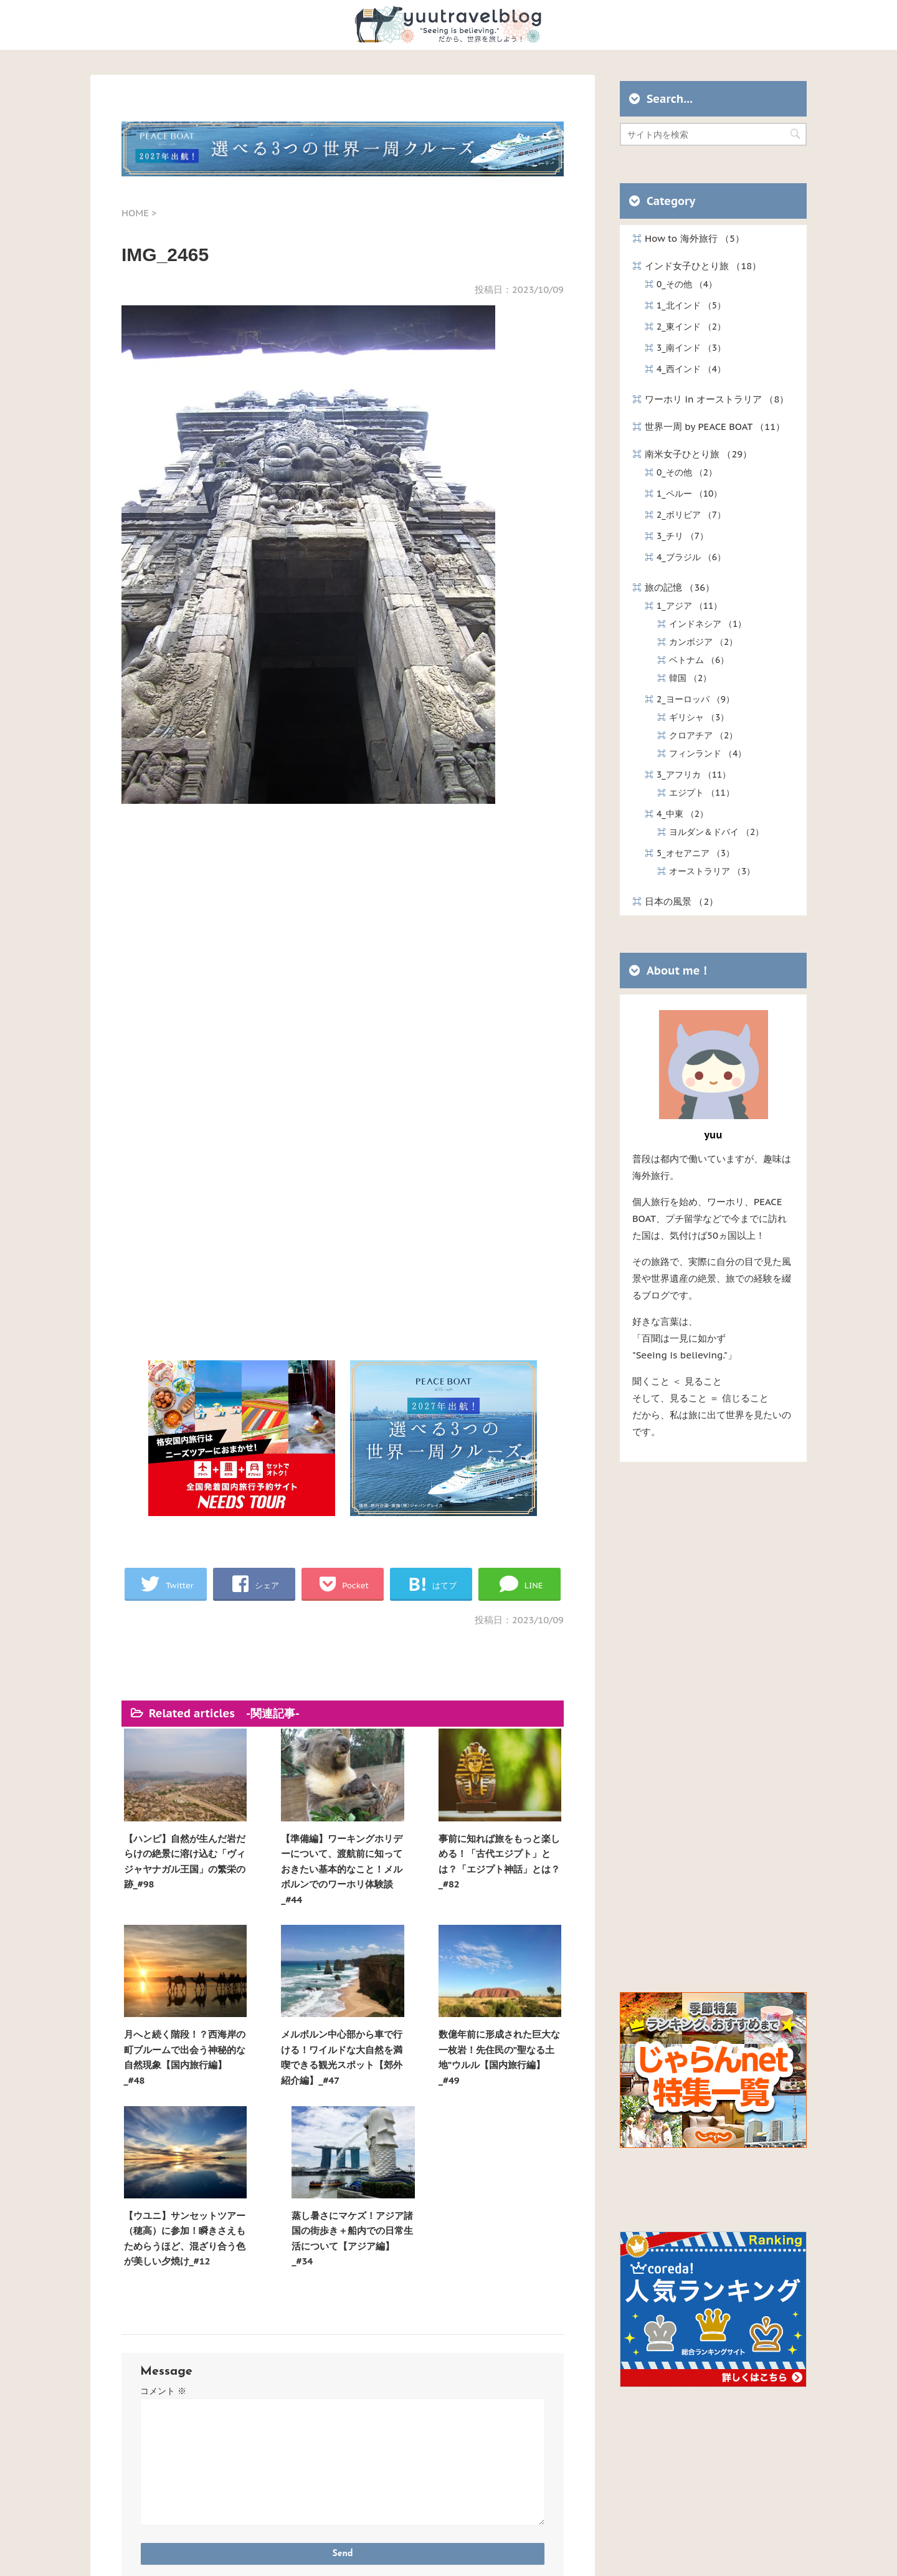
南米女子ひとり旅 (698, 454)
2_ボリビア (691, 514)
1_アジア (689, 605)
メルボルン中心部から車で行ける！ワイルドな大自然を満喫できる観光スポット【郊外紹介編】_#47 (175, 2039)
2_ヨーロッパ (695, 699)
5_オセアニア (695, 853)
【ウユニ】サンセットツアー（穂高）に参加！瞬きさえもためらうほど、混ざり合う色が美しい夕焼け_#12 (396, 2039)
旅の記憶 (679, 587)
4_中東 (682, 813)
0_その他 (687, 284)
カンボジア (703, 641)
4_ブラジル (691, 557)
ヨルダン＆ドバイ (716, 831)
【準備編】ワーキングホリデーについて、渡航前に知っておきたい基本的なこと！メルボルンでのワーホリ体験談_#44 (285, 1856)
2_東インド (691, 326)
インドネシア (707, 623)
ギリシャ (699, 717)
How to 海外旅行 (694, 238)
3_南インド (691, 347)
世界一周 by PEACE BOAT (715, 426)
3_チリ (682, 535)
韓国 (690, 678)
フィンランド (707, 753)
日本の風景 (681, 901)
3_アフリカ (694, 774)
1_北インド (691, 305)
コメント (163, 2199)
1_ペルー (689, 493)
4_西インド (691, 368)
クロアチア (703, 735)
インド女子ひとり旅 (703, 266)
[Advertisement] (342, 959)
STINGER (568, 2554)
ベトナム (699, 659)
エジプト (701, 792)
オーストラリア (712, 871)
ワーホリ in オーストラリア (717, 399)
